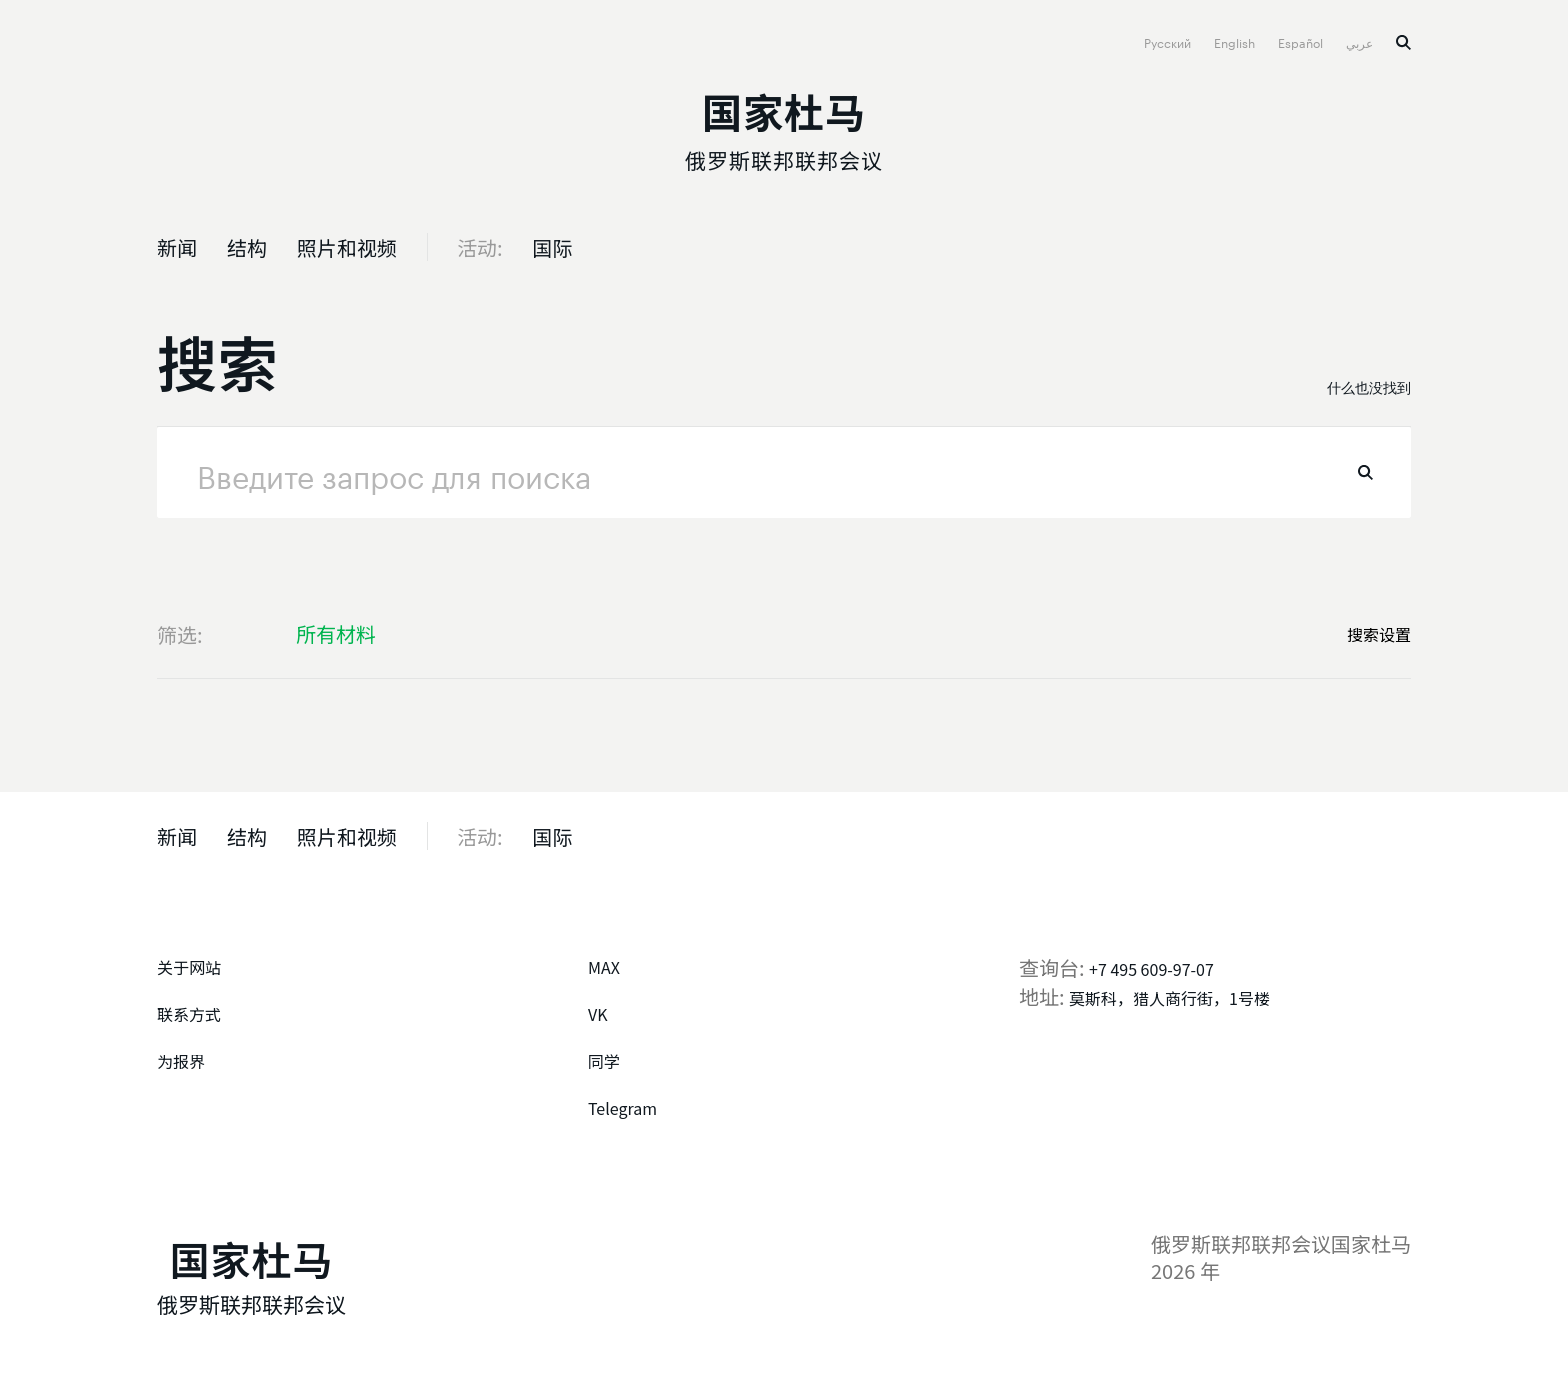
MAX (604, 967)
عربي (1361, 41)
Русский (1169, 41)
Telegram (622, 1108)
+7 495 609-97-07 (1151, 969)
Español (1302, 41)
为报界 (181, 1061)
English (1236, 41)
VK (598, 1014)
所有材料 (336, 633)
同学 (604, 1061)
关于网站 (189, 967)
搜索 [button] (1403, 42)
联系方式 (189, 1014)
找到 (1365, 472)
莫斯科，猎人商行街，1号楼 (1169, 998)
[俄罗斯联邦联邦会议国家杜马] (784, 126)
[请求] (784, 472)
